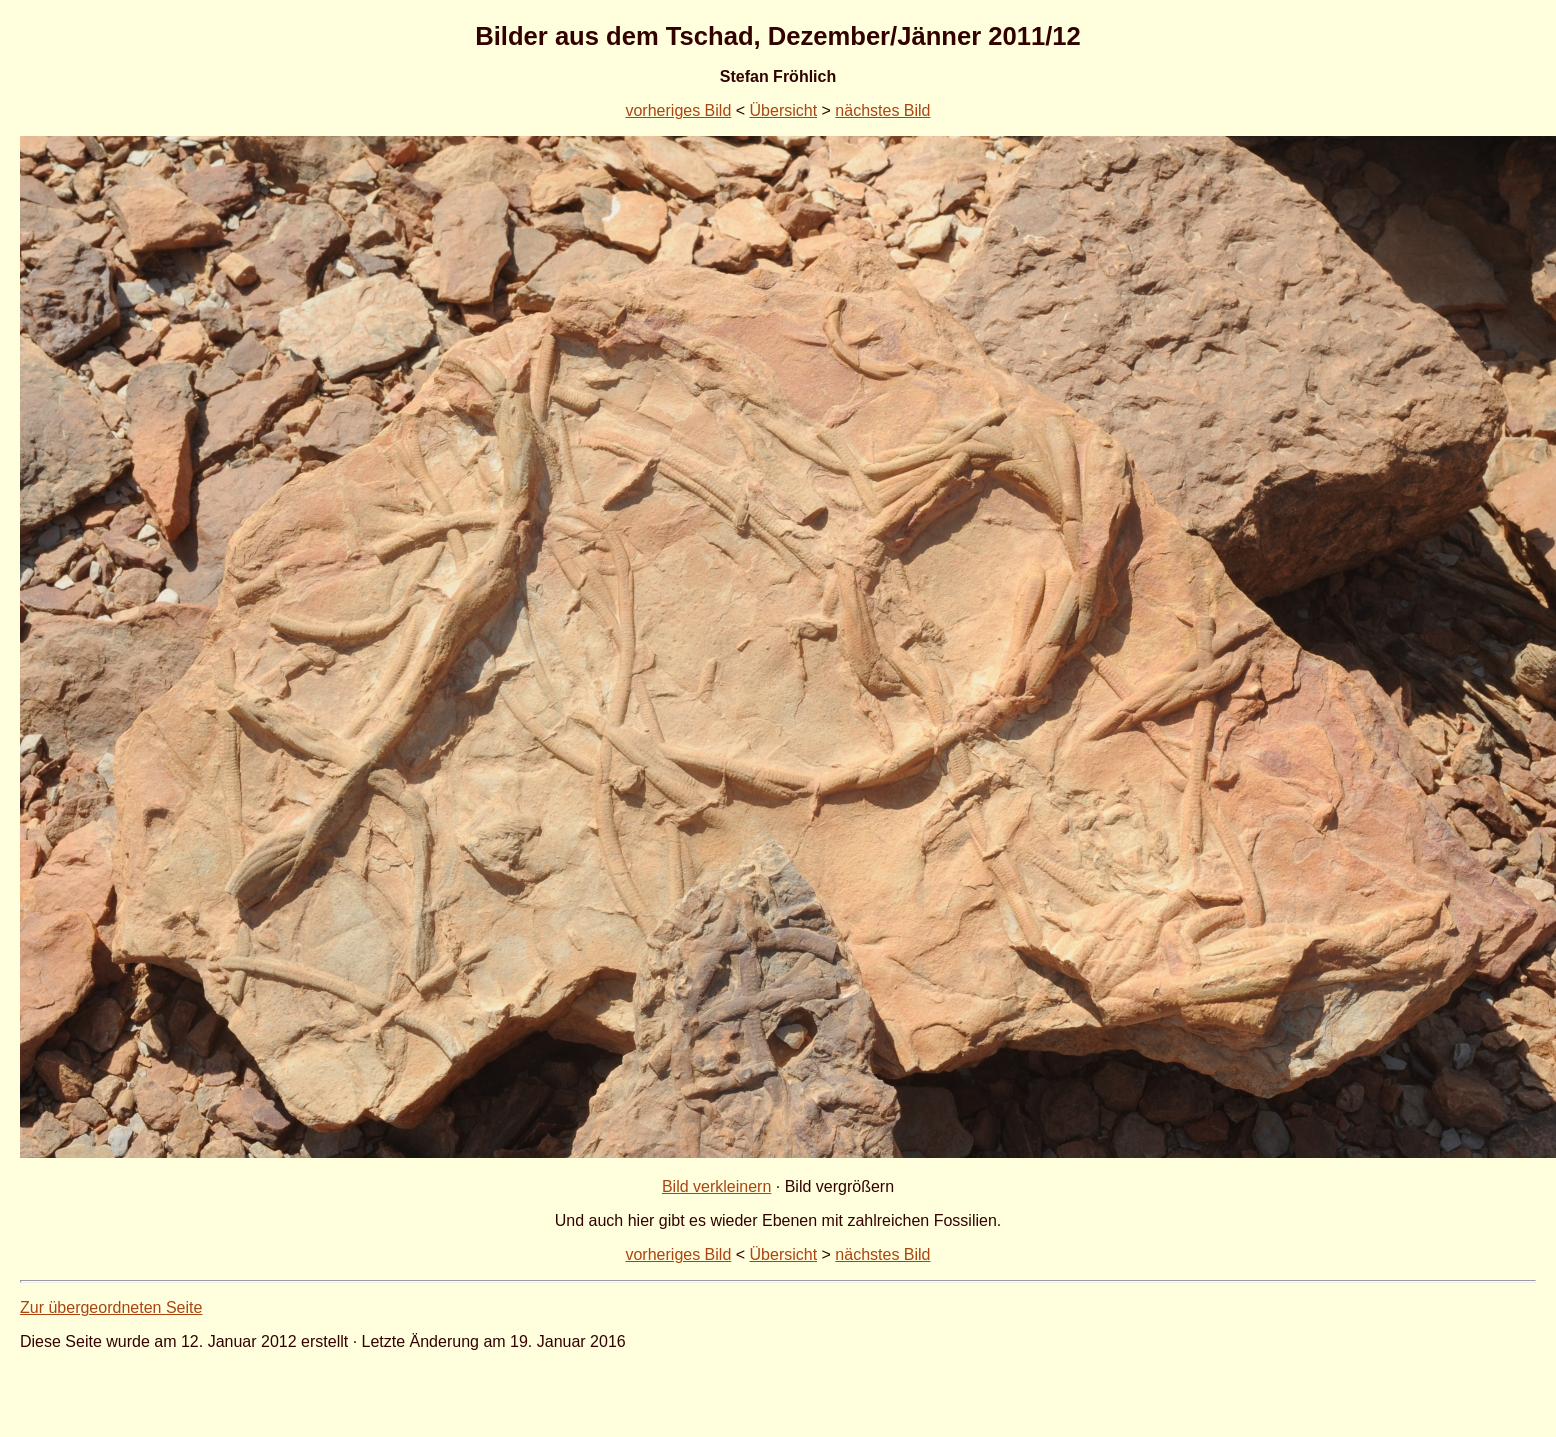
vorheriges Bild (678, 110)
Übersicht (784, 110)
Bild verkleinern (716, 1186)
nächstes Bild (882, 110)
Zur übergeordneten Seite (111, 1307)
